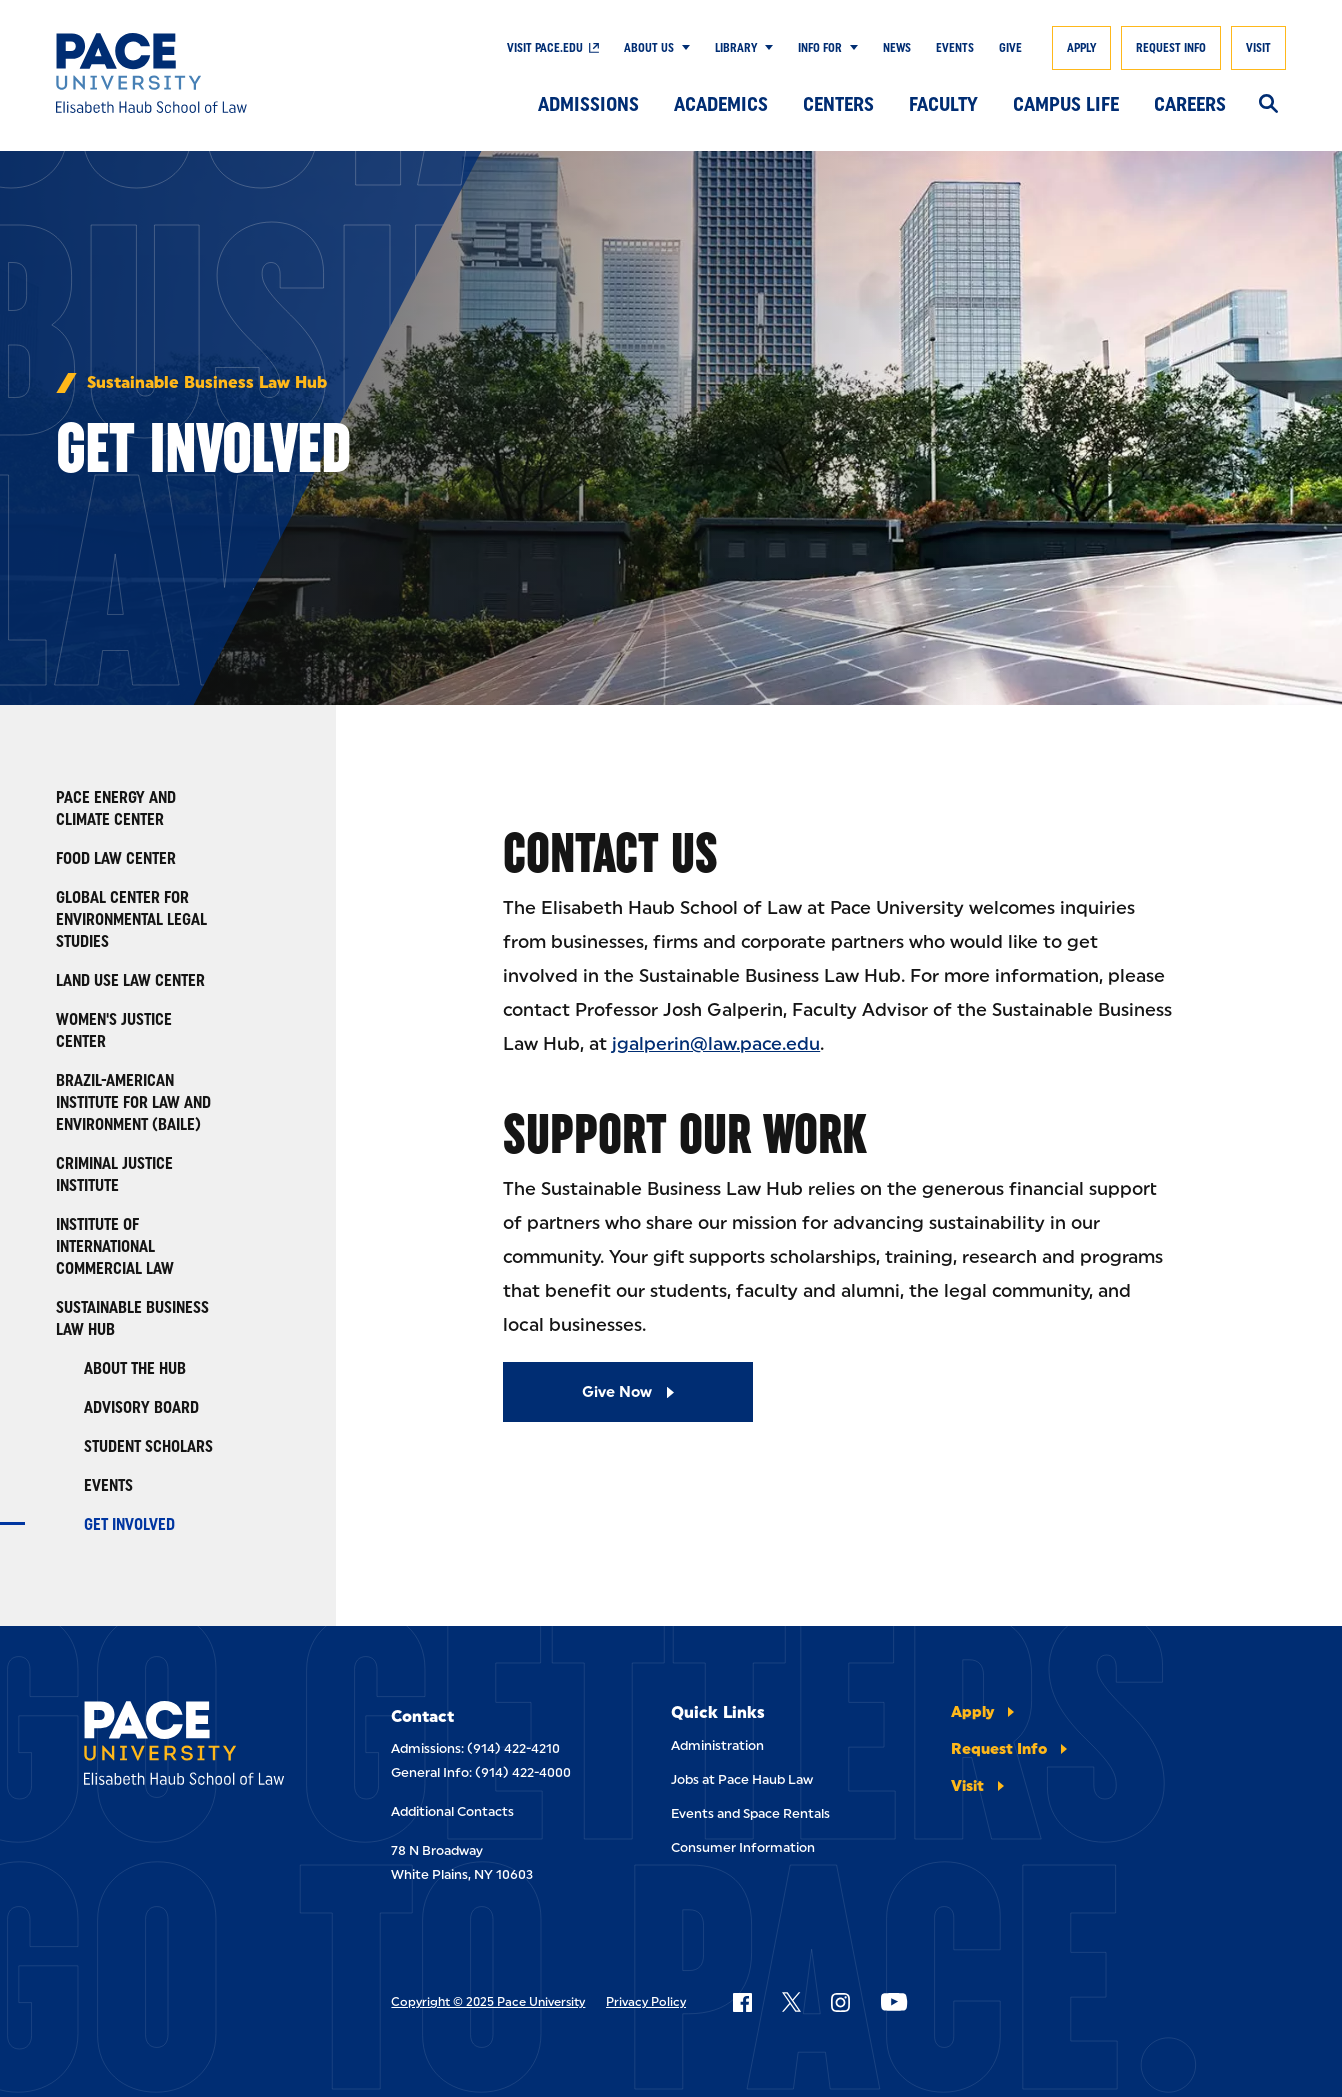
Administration (717, 1745)
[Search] (1268, 105)
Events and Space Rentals (750, 1813)
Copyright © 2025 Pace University (488, 2002)
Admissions (588, 104)
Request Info (1171, 48)
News (897, 48)
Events (955, 48)
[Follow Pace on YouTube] (894, 2002)
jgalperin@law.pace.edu (716, 1044)
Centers (838, 104)
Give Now (617, 1392)
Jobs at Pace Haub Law (742, 1779)
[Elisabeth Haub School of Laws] (196, 1746)
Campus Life (1066, 104)
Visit (1258, 48)
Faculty (943, 104)
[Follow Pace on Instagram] (840, 2002)
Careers (1190, 104)
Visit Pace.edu (545, 48)
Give (1010, 48)
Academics (721, 104)
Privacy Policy (646, 2002)
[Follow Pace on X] (791, 2002)
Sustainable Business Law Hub (207, 383)
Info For (820, 48)
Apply (1081, 48)
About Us (649, 48)
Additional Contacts (452, 1811)
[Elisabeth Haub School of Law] (182, 73)
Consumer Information (743, 1847)
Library (736, 48)
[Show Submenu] (682, 48)
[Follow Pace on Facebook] (742, 2002)
